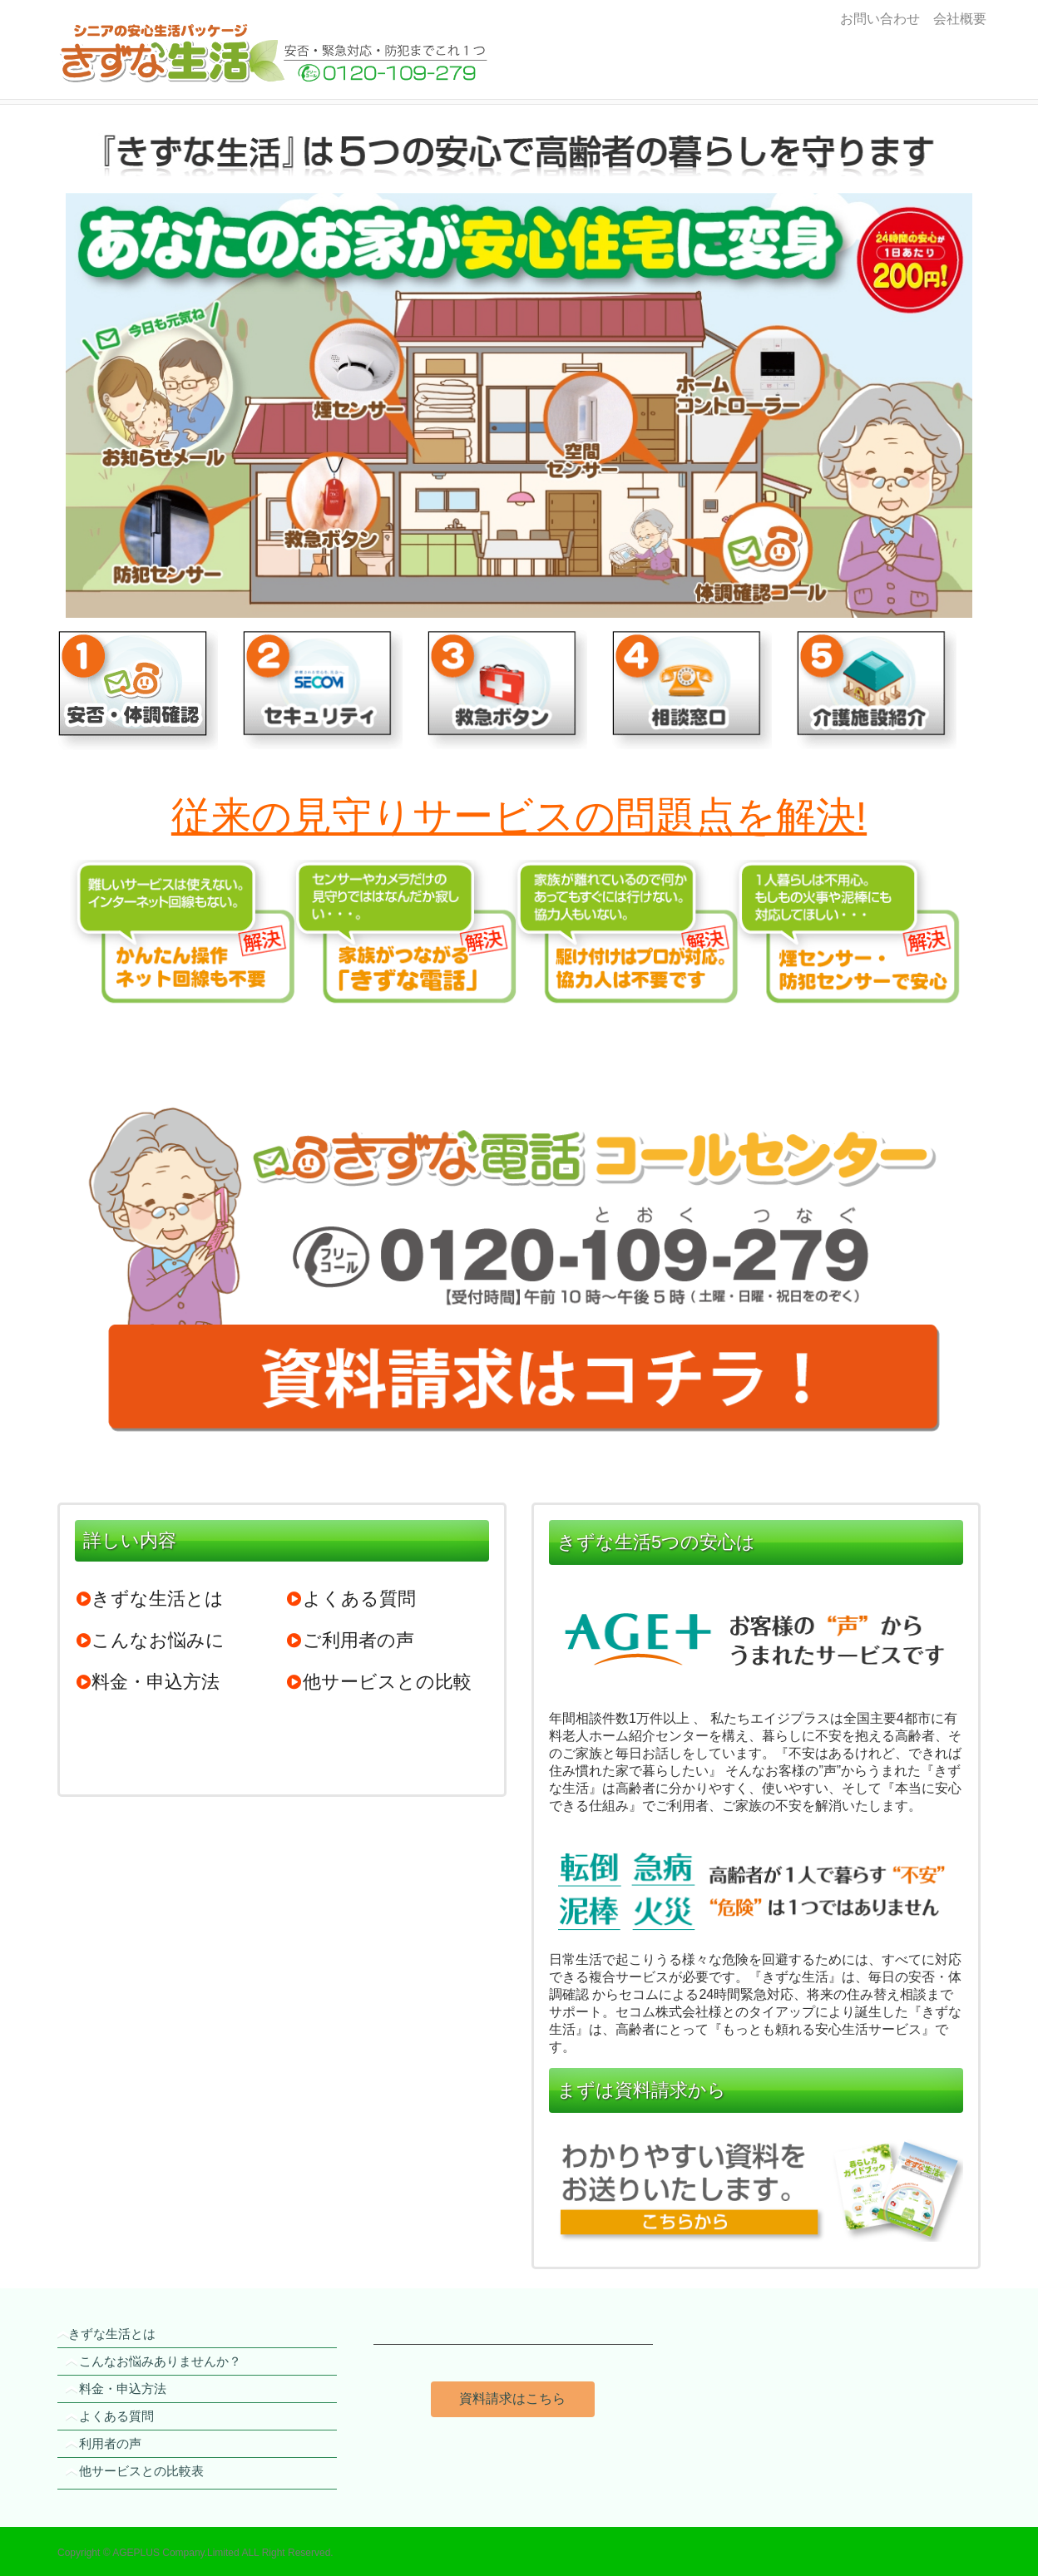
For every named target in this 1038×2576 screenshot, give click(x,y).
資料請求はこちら (512, 2398)
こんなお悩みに (150, 1640)
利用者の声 (110, 2443)
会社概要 (956, 19)
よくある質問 (351, 1598)
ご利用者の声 (350, 1640)
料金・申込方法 (147, 1681)
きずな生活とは (149, 1598)
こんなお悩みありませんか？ (160, 2361)
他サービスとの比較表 (141, 2471)
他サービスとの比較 (379, 1681)
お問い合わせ (880, 19)
